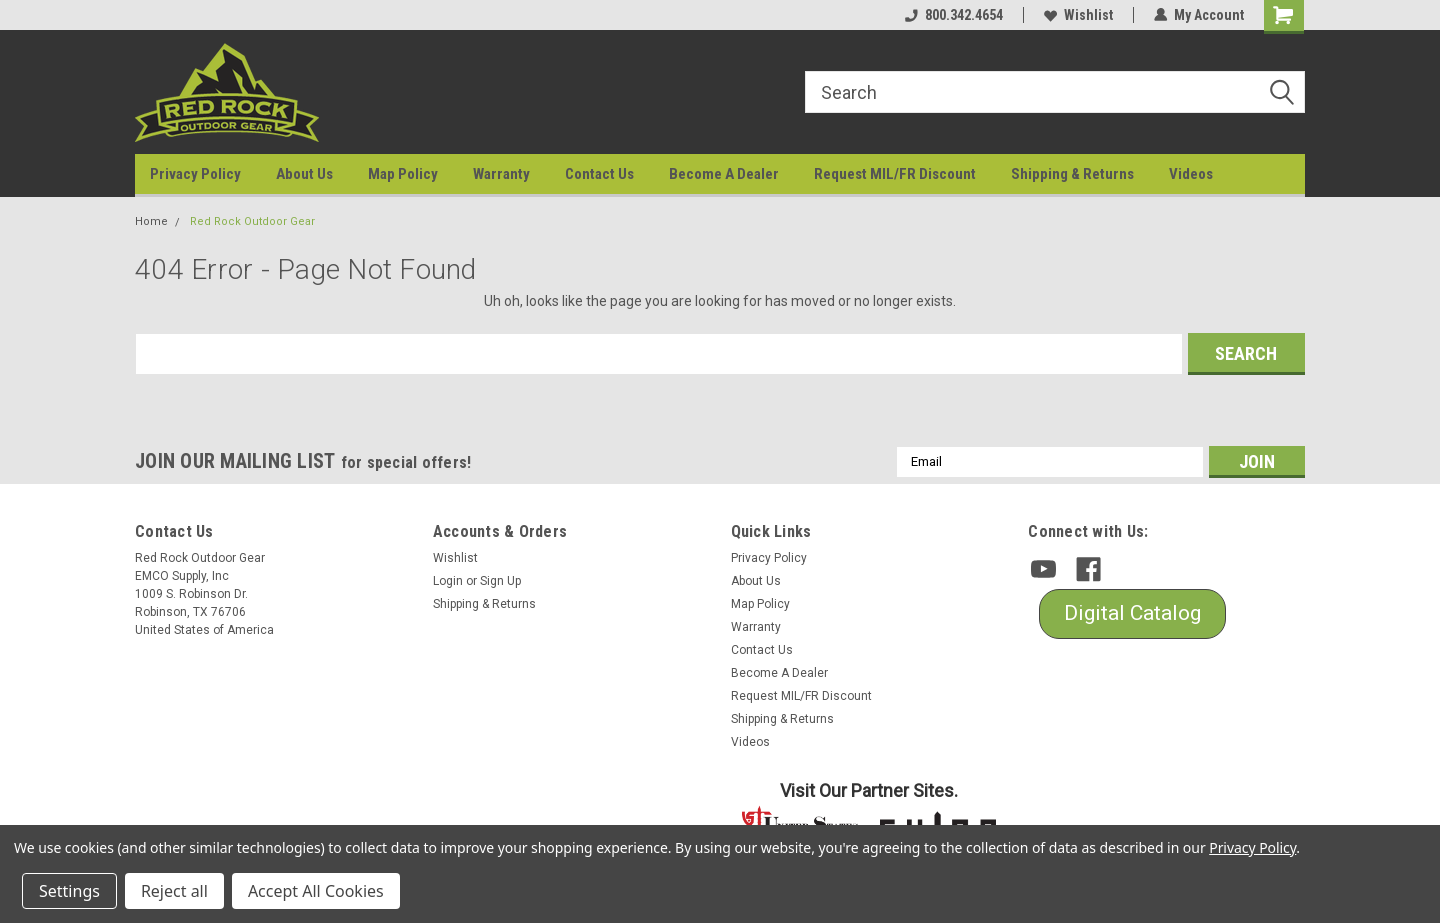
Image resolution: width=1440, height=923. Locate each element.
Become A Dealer (724, 174)
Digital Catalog (1132, 613)
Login (448, 581)
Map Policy (403, 174)
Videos (1191, 174)
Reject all (174, 891)
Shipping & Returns (1072, 174)
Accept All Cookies (316, 891)
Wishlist (1078, 15)
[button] (1132, 614)
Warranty (501, 174)
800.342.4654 (954, 15)
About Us (304, 174)
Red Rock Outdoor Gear (252, 221)
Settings (69, 891)
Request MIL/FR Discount (895, 174)
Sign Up (500, 581)
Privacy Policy (195, 174)
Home (151, 221)
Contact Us (599, 174)
